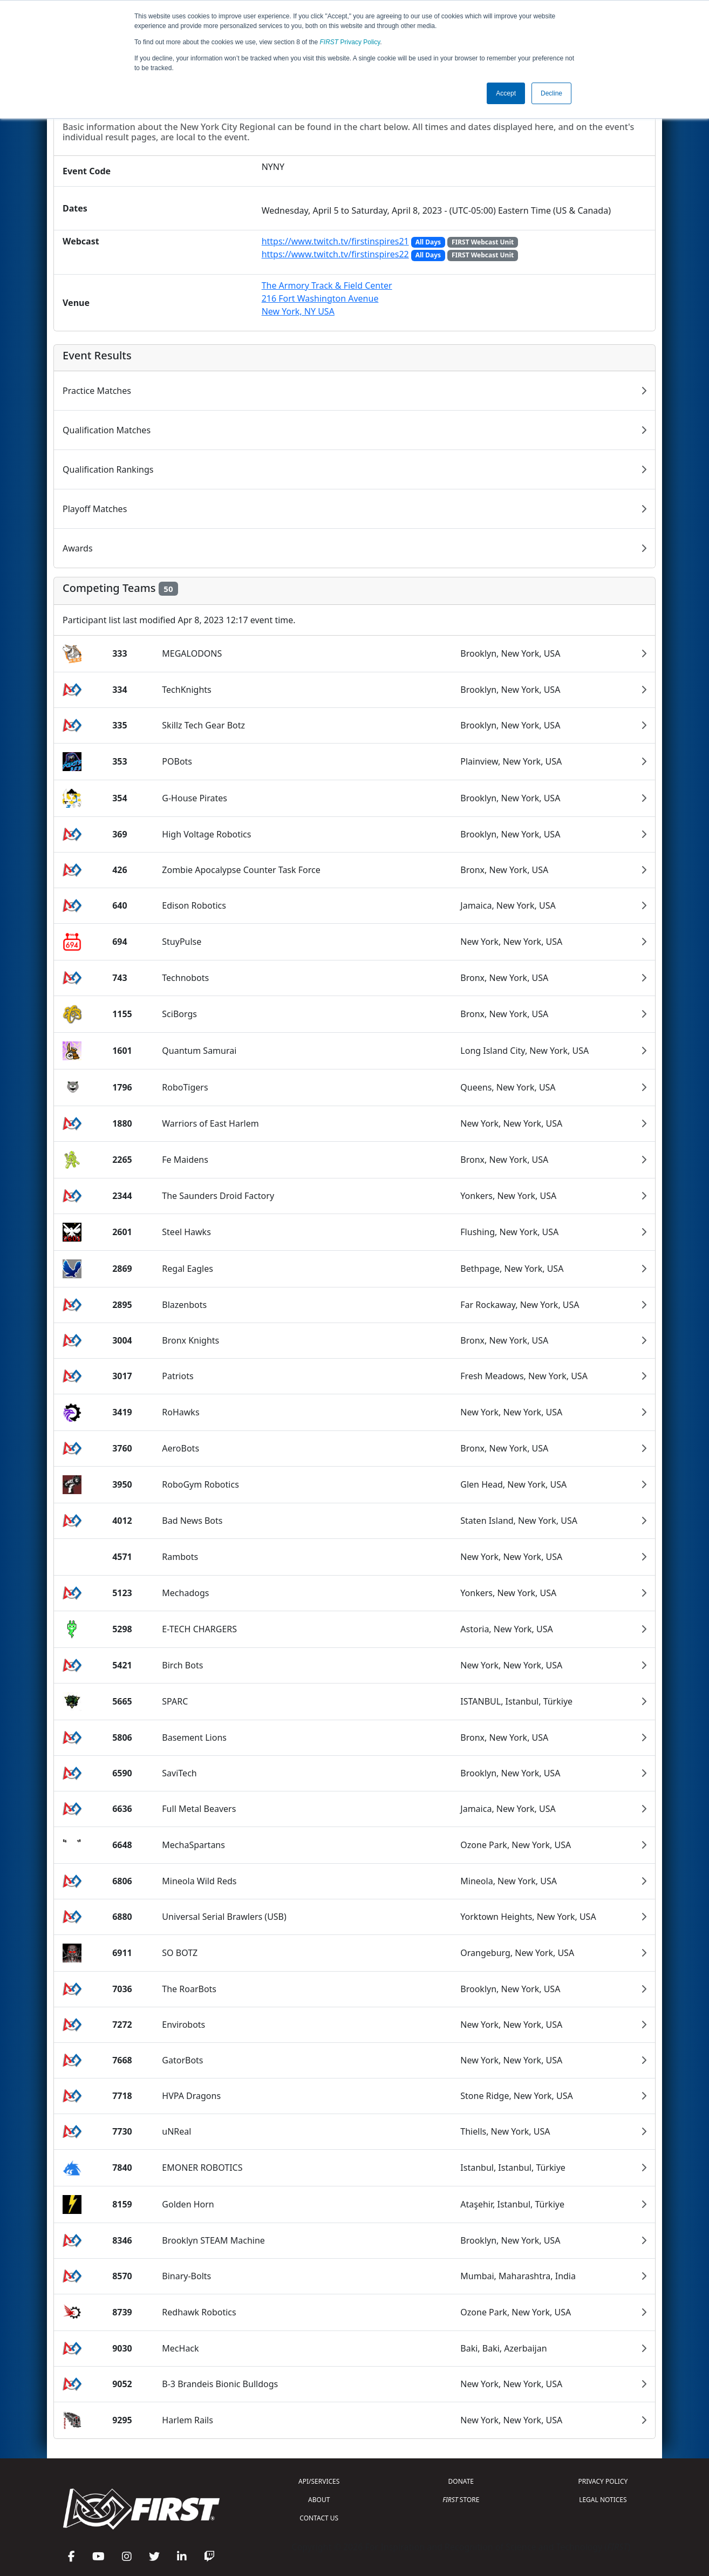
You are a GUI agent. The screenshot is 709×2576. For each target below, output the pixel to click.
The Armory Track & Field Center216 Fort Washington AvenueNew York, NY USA (327, 298)
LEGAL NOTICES (603, 2499)
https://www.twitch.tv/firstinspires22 (335, 254)
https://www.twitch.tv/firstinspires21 (335, 241)
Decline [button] (551, 93)
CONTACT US (318, 2518)
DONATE (461, 2481)
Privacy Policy (350, 42)
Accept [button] (506, 93)
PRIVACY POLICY (603, 2481)
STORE (460, 2499)
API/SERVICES (318, 2481)
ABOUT (319, 2499)
